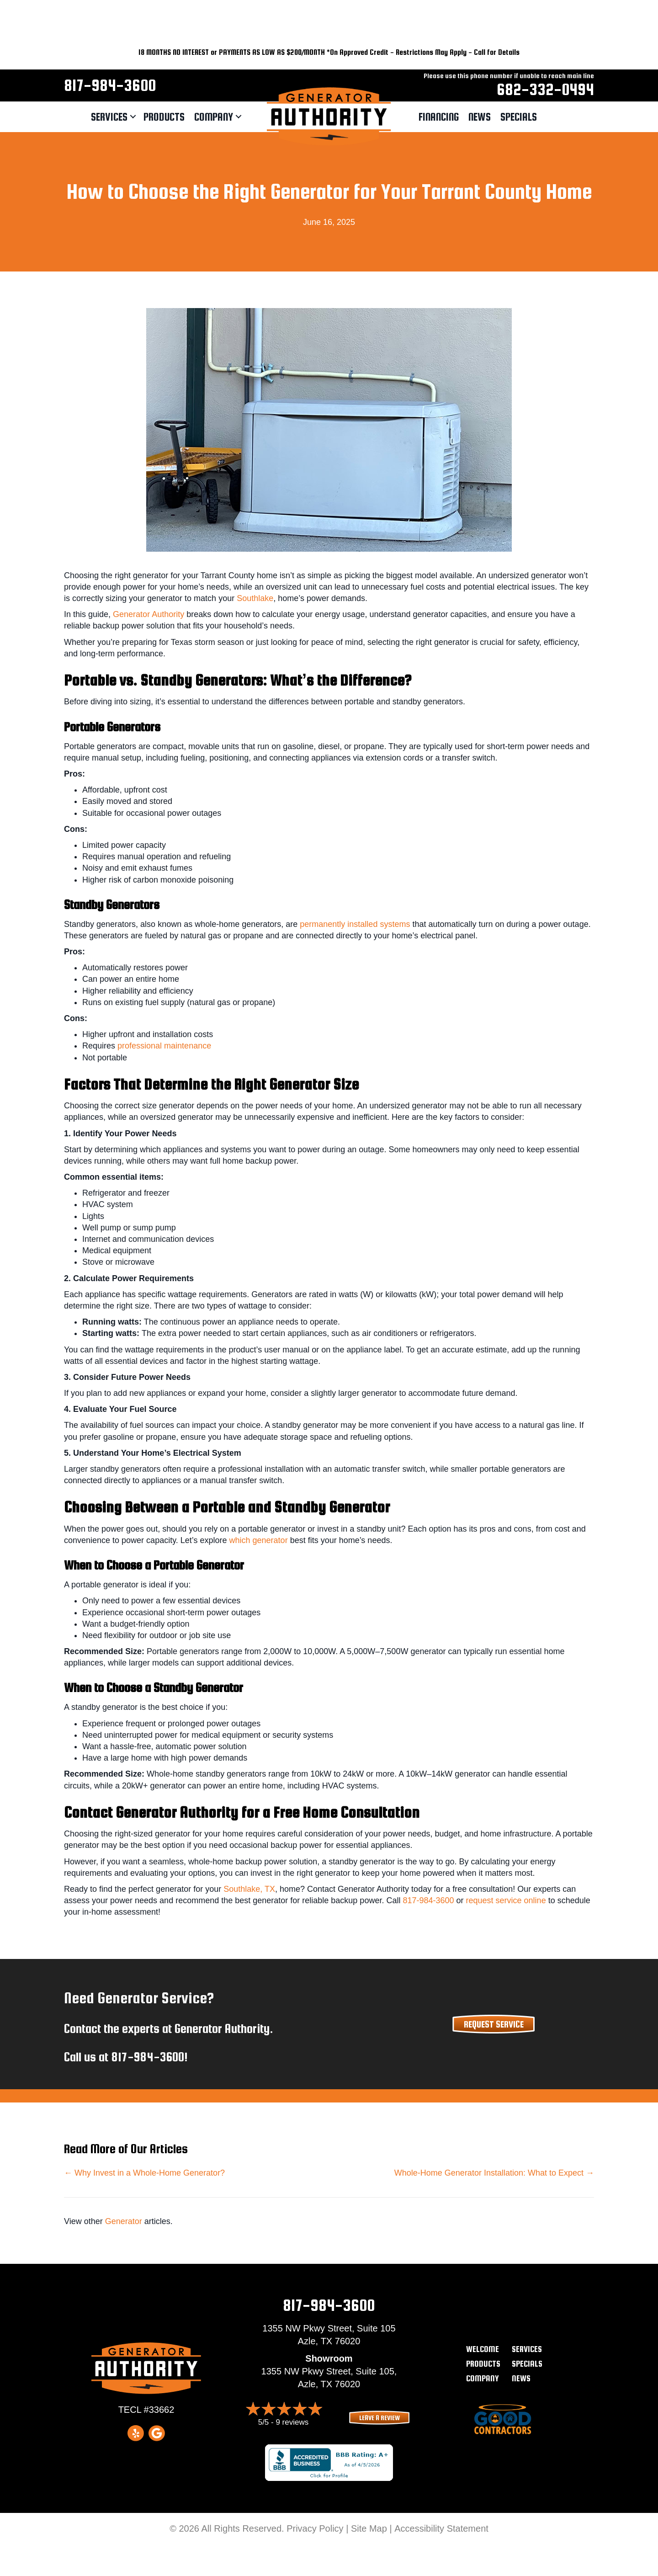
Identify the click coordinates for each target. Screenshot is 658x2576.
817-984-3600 (110, 85)
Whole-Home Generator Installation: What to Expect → (494, 2172)
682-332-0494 (545, 89)
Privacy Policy (315, 2528)
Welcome (482, 2349)
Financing (439, 117)
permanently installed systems (355, 924)
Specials (518, 117)
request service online (506, 1900)
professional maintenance (164, 1045)
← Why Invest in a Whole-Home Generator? (144, 2172)
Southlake (255, 598)
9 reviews (292, 2422)
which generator (258, 1540)
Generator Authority (148, 614)
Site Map (369, 2528)
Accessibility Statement (441, 2528)
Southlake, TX (249, 1889)
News (479, 117)
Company (213, 117)
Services (109, 117)
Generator (123, 2221)
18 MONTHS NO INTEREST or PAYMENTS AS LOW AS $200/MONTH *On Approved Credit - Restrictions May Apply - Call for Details (329, 52)
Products (164, 117)
